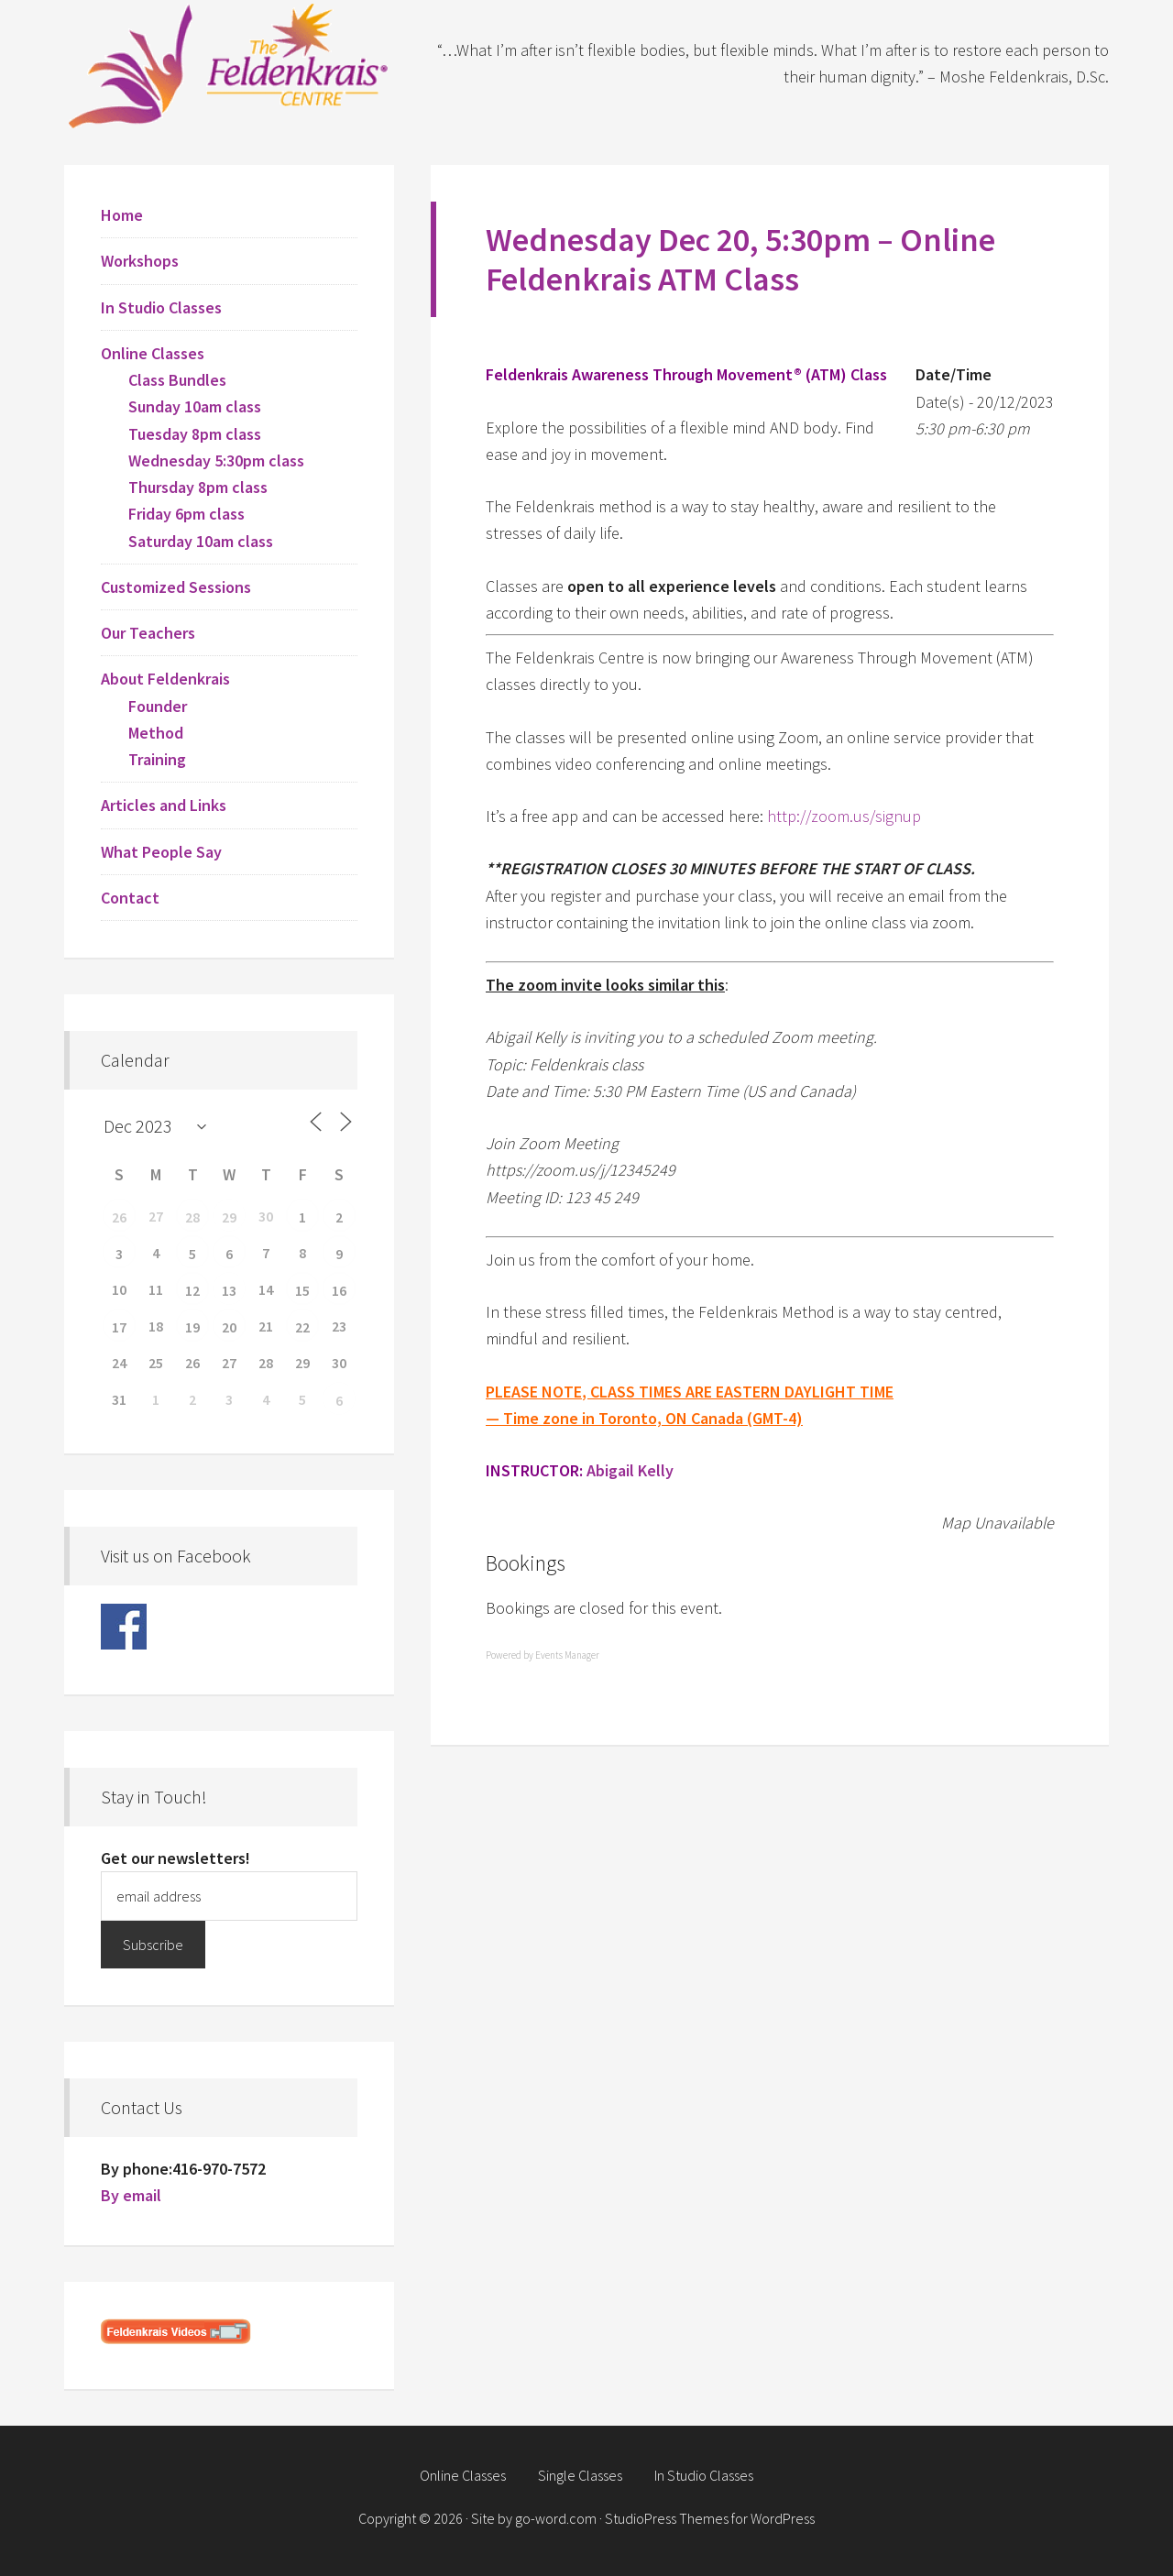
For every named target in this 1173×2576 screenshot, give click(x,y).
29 (229, 1217)
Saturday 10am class (200, 541)
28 (192, 1217)
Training (157, 759)
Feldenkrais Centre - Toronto (229, 64)
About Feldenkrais (165, 678)
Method (155, 732)
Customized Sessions (176, 586)
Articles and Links (163, 805)
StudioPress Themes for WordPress (710, 2518)
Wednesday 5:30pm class (216, 460)
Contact (130, 897)
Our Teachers (148, 632)
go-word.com (556, 2518)
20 (229, 1327)
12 (192, 1290)
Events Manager (567, 1655)
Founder (157, 706)
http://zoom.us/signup (844, 816)
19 (192, 1327)
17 (119, 1327)
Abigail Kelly (630, 1470)
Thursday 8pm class (198, 487)
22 (302, 1327)
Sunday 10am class (194, 406)
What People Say (161, 851)
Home (122, 214)
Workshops (140, 260)
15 (302, 1290)
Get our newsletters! (175, 1858)
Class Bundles (177, 379)
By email (131, 2195)
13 (229, 1290)
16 (339, 1290)
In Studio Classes (161, 307)
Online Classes (152, 353)
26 (119, 1217)
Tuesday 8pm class (194, 433)
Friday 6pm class (186, 513)
